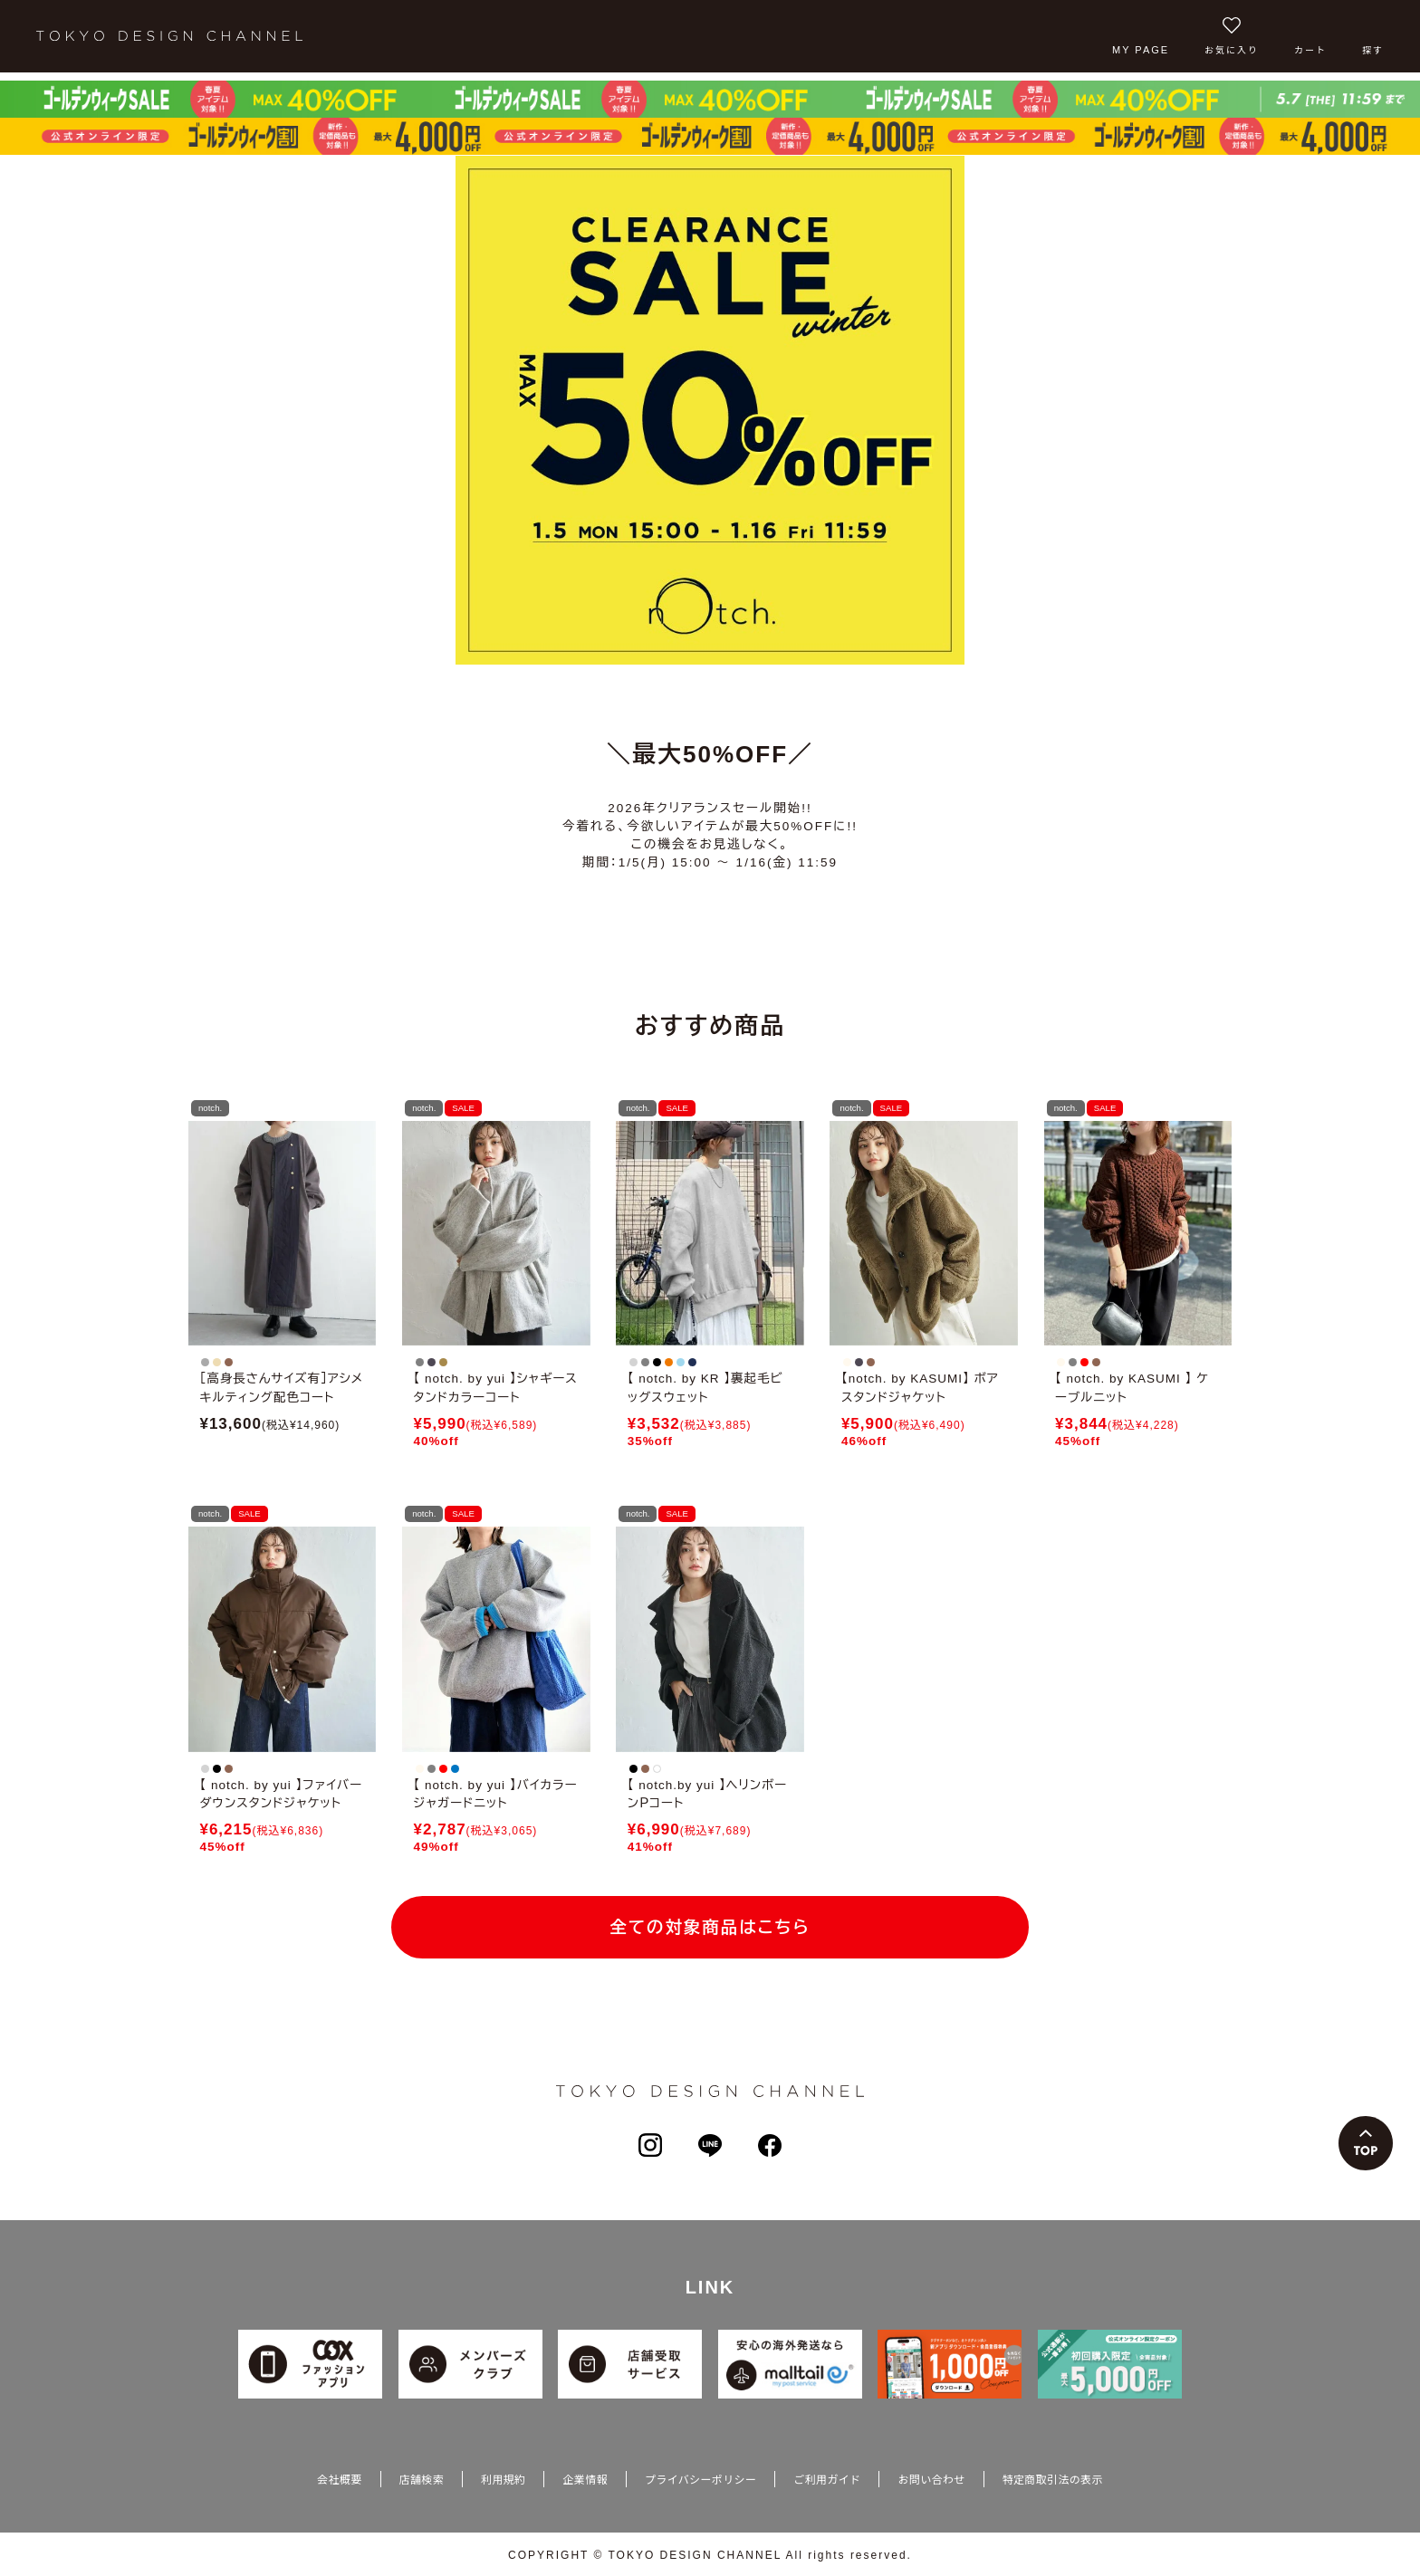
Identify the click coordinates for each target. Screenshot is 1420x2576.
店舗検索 (421, 2481)
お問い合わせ (930, 2481)
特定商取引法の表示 (1053, 2481)
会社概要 (339, 2481)
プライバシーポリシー (700, 2481)
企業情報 (584, 2481)
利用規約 (503, 2481)
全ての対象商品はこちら (709, 1928)
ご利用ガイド (826, 2481)
